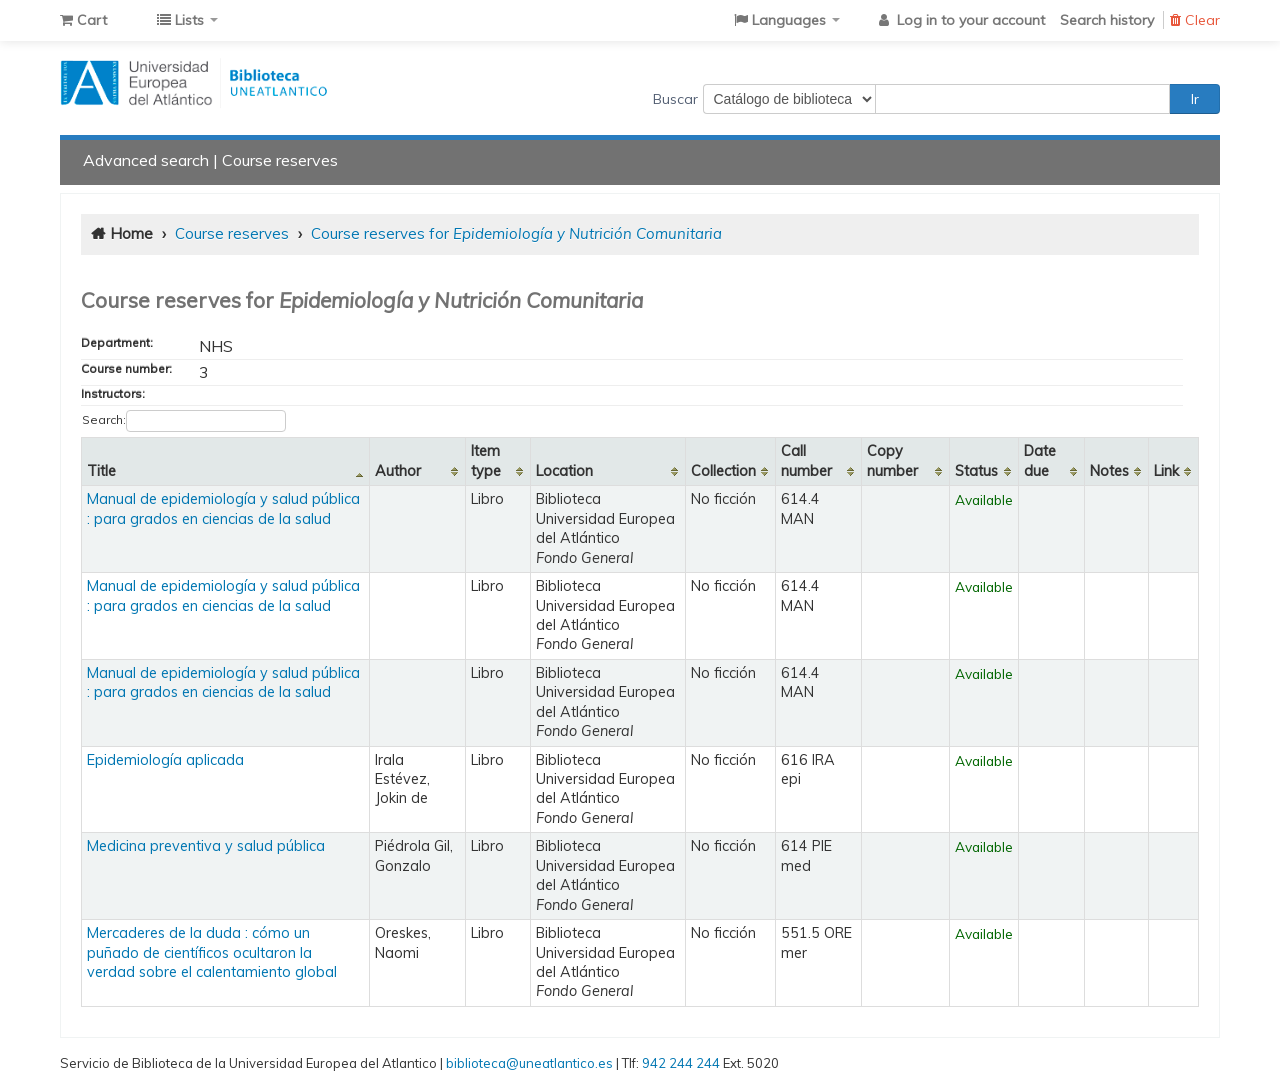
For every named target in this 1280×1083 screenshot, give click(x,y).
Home (131, 233)
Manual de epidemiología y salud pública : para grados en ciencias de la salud (223, 508)
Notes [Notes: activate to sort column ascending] (1109, 471)
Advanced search (146, 160)
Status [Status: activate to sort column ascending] (976, 471)
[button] (83, 20)
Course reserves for (516, 233)
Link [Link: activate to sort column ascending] (1166, 471)
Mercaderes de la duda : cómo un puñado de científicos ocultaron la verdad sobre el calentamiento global (212, 952)
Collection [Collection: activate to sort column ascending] (723, 471)
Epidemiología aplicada (165, 760)
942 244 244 (681, 1063)
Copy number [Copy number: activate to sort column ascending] (892, 460)
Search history (1107, 20)
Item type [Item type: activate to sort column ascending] (486, 460)
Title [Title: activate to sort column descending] (101, 471)
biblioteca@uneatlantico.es (529, 1063)
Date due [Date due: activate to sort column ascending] (1040, 460)
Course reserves (280, 160)
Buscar (675, 99)
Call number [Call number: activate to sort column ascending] (806, 460)
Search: (184, 421)
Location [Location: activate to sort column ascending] (564, 471)
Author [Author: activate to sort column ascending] (398, 471)
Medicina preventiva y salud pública (206, 846)
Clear (1195, 20)
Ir (1195, 99)
